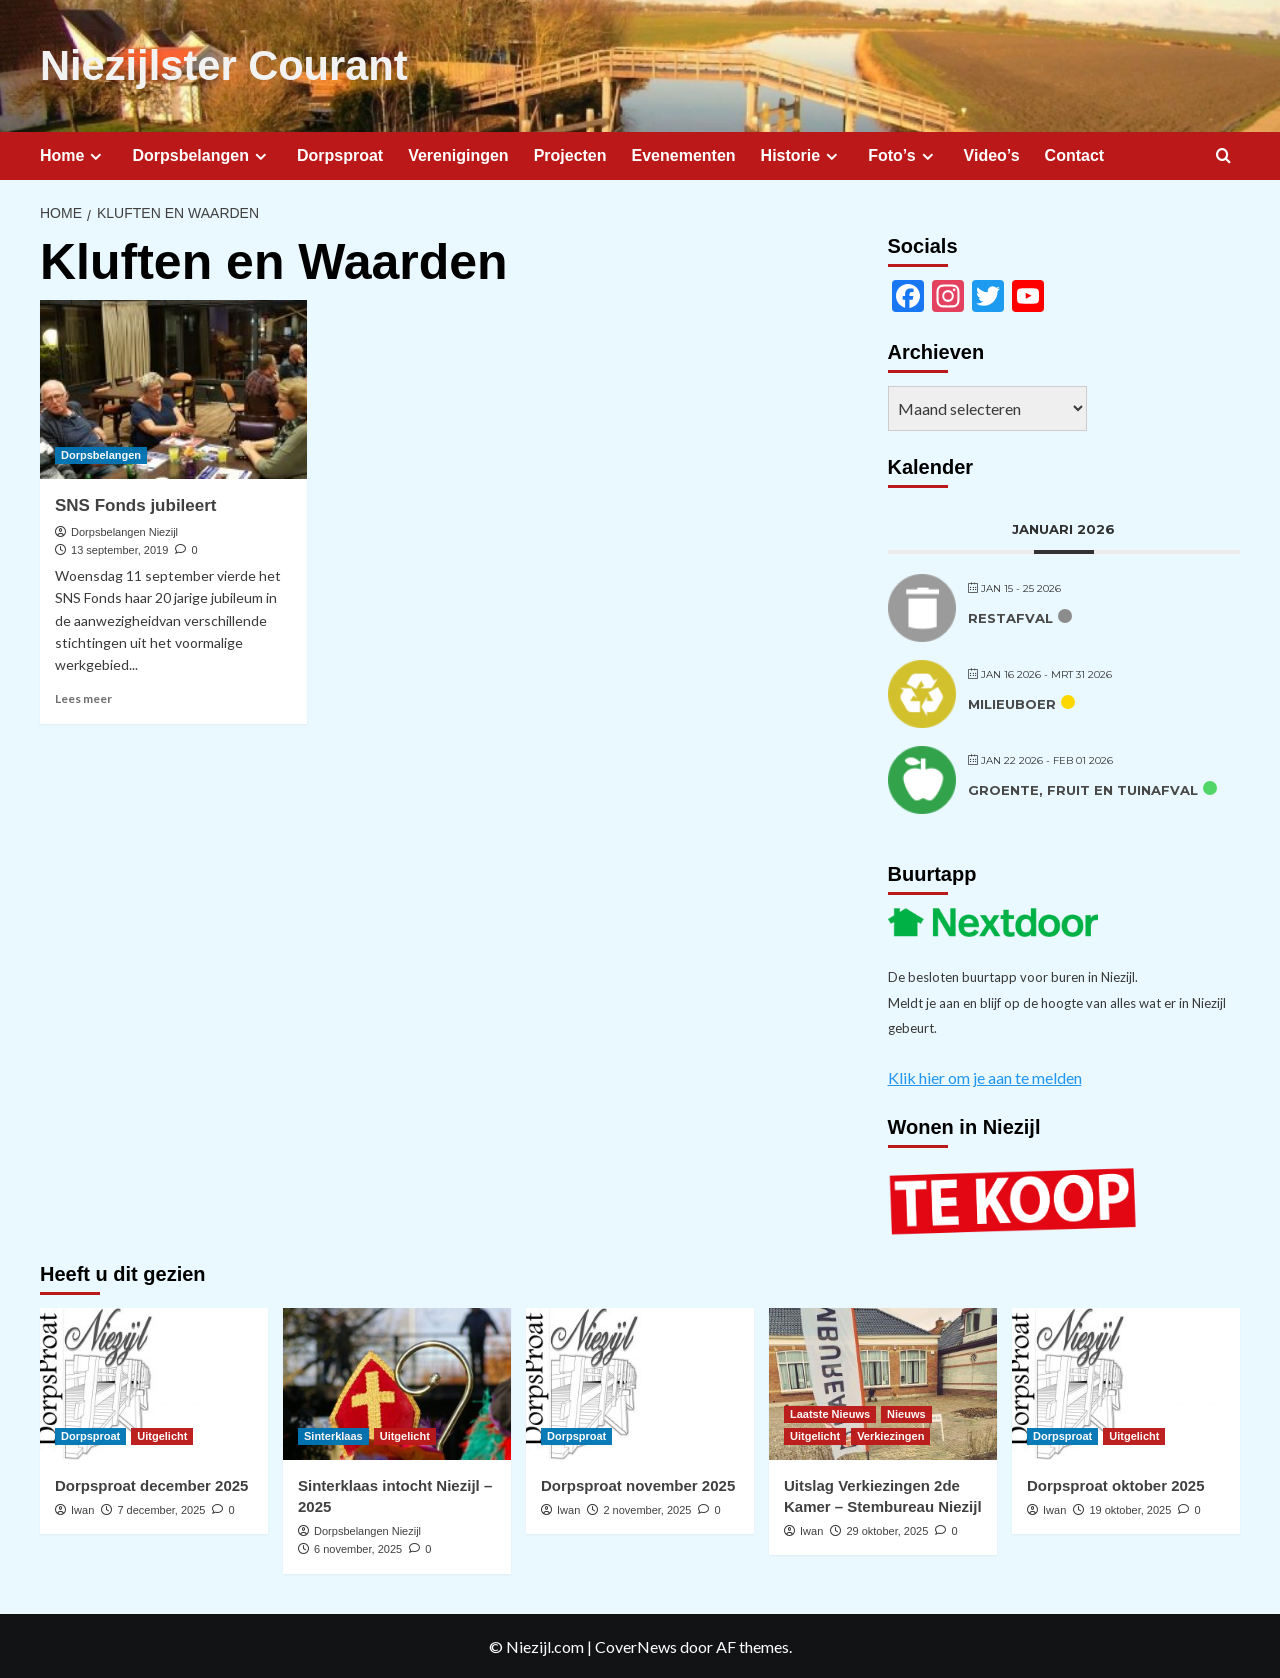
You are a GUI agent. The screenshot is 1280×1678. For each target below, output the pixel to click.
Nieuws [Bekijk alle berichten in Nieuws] (906, 1412)
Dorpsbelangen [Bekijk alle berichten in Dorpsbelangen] (101, 453)
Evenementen (684, 153)
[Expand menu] (95, 154)
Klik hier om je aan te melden (985, 1076)
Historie (802, 154)
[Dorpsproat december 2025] (154, 1382)
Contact (1075, 153)
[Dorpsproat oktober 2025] (1126, 1382)
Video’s (992, 153)
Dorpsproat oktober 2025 (1116, 1483)
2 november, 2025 (647, 1508)
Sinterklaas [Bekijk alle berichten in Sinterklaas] (333, 1434)
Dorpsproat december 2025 (151, 1483)
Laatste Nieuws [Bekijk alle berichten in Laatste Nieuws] (830, 1412)
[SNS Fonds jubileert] (173, 388)
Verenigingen (458, 153)
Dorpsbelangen (201, 154)
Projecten (570, 153)
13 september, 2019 (119, 549)
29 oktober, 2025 (887, 1529)
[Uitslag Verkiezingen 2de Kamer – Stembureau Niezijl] (883, 1382)
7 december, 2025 (161, 1508)
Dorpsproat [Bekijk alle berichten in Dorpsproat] (90, 1434)
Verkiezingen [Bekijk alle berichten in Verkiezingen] (890, 1434)
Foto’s (903, 154)
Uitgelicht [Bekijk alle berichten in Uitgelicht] (162, 1434)
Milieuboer (1012, 703)
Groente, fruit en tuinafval (1083, 789)
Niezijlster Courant (216, 65)
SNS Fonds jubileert (136, 503)
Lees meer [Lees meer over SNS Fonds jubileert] (83, 696)
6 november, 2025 (358, 1548)
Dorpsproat (340, 153)
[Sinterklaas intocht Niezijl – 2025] (397, 1382)
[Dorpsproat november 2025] (640, 1382)
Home (73, 154)
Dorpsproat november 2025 (638, 1483)
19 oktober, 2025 (1130, 1508)
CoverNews (636, 1644)
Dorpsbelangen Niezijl (124, 530)
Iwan (82, 1508)
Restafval (1010, 617)
